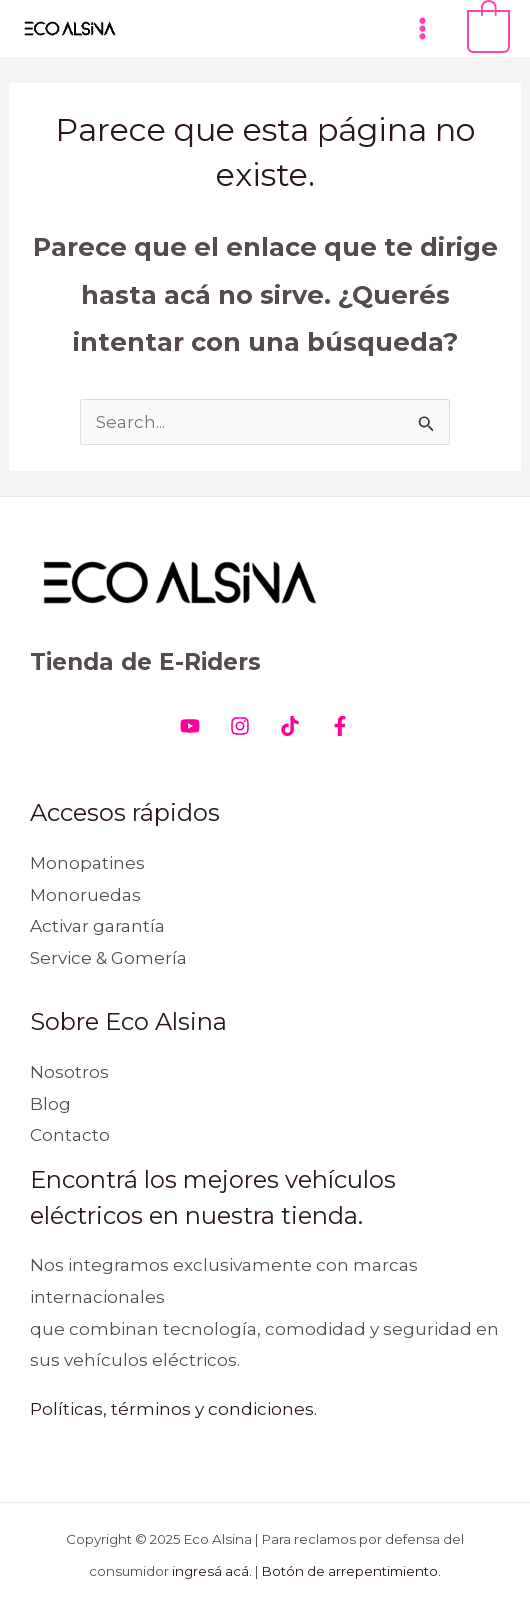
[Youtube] (190, 726)
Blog (50, 1104)
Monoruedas (85, 895)
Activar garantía (97, 926)
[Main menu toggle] (422, 28)
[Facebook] (340, 726)
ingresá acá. (212, 1571)
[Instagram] (240, 726)
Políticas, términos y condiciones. (173, 1409)
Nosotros (69, 1072)
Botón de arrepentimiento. (351, 1571)
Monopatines (87, 863)
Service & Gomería (108, 958)
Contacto (70, 1135)
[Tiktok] (290, 726)
